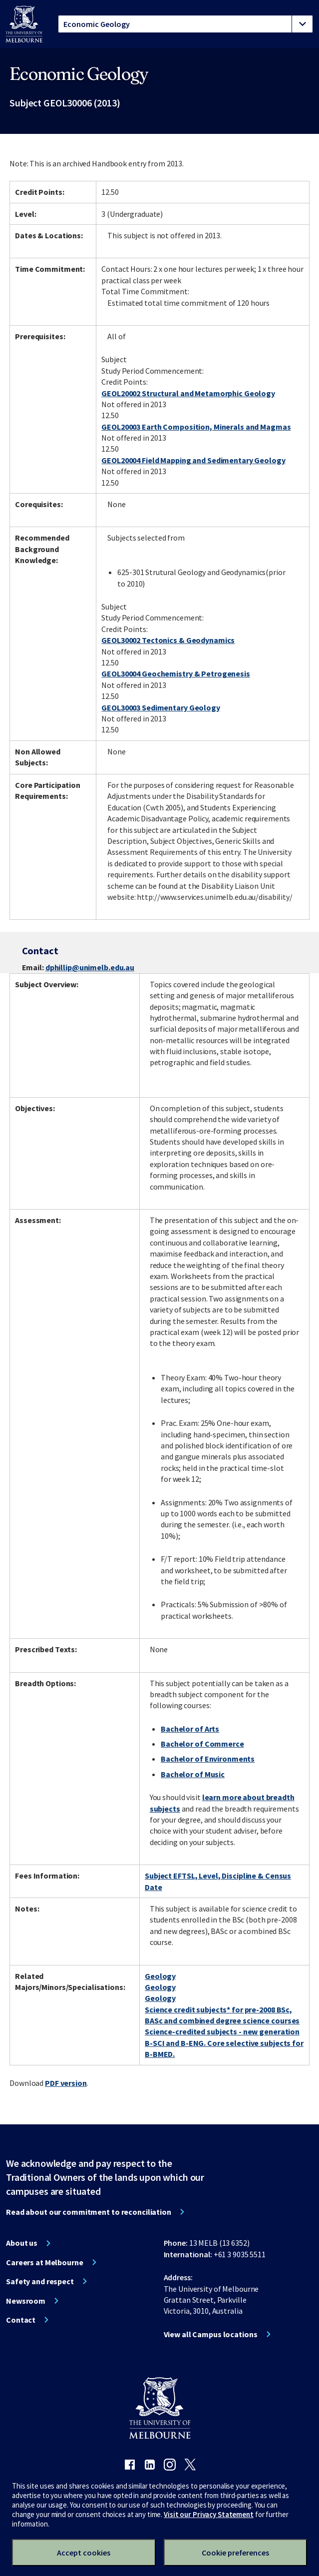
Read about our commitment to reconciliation (88, 2212)
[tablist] (185, 24)
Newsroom (25, 2301)
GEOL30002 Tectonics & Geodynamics (168, 640)
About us (21, 2243)
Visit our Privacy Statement (209, 2514)
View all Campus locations (211, 2334)
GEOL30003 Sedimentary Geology (160, 707)
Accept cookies (83, 2553)
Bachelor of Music (193, 1774)
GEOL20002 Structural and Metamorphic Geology (188, 393)
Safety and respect (40, 2281)
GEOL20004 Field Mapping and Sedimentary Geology (193, 460)
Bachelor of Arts (190, 1729)
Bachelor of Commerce (202, 1744)
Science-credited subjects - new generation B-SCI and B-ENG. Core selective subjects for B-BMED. (224, 2042)
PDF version (66, 2083)
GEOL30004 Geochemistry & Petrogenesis (175, 673)
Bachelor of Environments (208, 1759)
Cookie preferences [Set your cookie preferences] (235, 2553)
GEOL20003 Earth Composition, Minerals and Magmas (196, 427)
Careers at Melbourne (44, 2262)
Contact (20, 2320)
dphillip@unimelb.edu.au (89, 967)
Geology (160, 1976)
